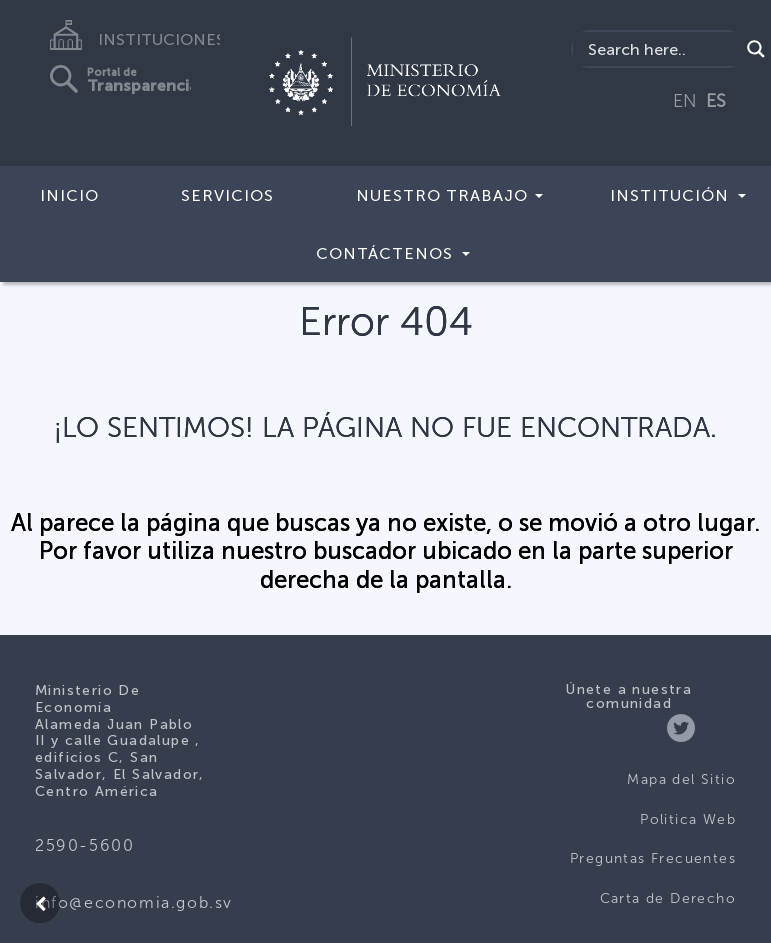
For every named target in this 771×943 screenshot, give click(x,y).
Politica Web (688, 819)
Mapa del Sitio (681, 779)
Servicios (227, 195)
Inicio (69, 195)
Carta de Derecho (668, 898)
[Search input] (661, 49)
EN (685, 101)
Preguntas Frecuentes (653, 858)
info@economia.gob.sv (134, 902)
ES (716, 101)
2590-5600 (84, 845)
